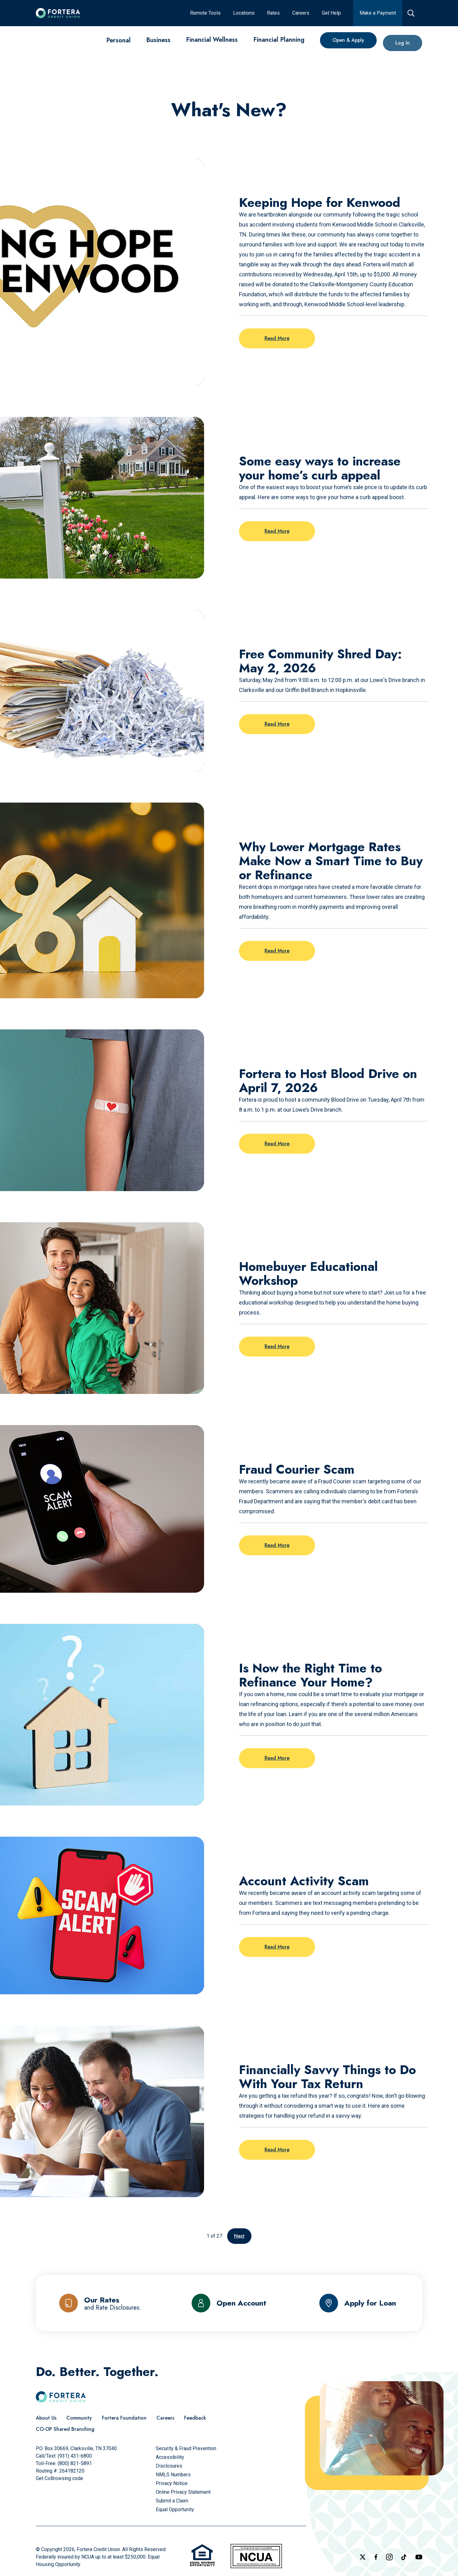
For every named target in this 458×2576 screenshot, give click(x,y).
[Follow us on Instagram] (389, 2557)
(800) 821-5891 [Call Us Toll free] (75, 2463)
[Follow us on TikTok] (403, 2557)
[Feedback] (195, 2418)
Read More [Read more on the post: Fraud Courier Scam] (277, 1545)
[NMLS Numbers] (173, 2475)
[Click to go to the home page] (58, 13)
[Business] (158, 40)
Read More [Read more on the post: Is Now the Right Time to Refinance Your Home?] (277, 1758)
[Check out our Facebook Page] (376, 2557)
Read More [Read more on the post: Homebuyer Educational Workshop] (277, 1346)
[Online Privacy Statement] (183, 2492)
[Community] (79, 2418)
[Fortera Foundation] (124, 2418)
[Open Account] (229, 2303)
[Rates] (273, 13)
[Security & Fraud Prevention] (186, 2448)
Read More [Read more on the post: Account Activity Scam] (277, 1946)
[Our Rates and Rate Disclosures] (100, 2303)
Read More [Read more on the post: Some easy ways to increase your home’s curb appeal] (277, 531)
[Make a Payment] (377, 13)
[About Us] (46, 2418)
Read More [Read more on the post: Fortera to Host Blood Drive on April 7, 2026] (277, 1143)
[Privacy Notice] (172, 2483)
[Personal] (118, 40)
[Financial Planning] (278, 45)
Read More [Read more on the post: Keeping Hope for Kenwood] (277, 338)
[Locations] (244, 13)
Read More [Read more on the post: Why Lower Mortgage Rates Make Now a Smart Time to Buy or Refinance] (277, 950)
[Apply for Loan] (357, 2303)
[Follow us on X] (363, 2557)
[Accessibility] (170, 2457)
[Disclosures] (169, 2466)
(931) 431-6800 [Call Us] (75, 2456)
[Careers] (301, 13)
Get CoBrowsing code (59, 2478)
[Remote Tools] (205, 13)
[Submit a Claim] (172, 2501)
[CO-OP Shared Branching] (65, 2429)
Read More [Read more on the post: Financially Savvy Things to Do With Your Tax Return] (277, 2149)
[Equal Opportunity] (175, 2509)
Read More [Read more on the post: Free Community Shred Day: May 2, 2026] (277, 723)
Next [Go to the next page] (239, 2236)
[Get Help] (331, 13)
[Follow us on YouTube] (418, 2557)
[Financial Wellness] (212, 42)
